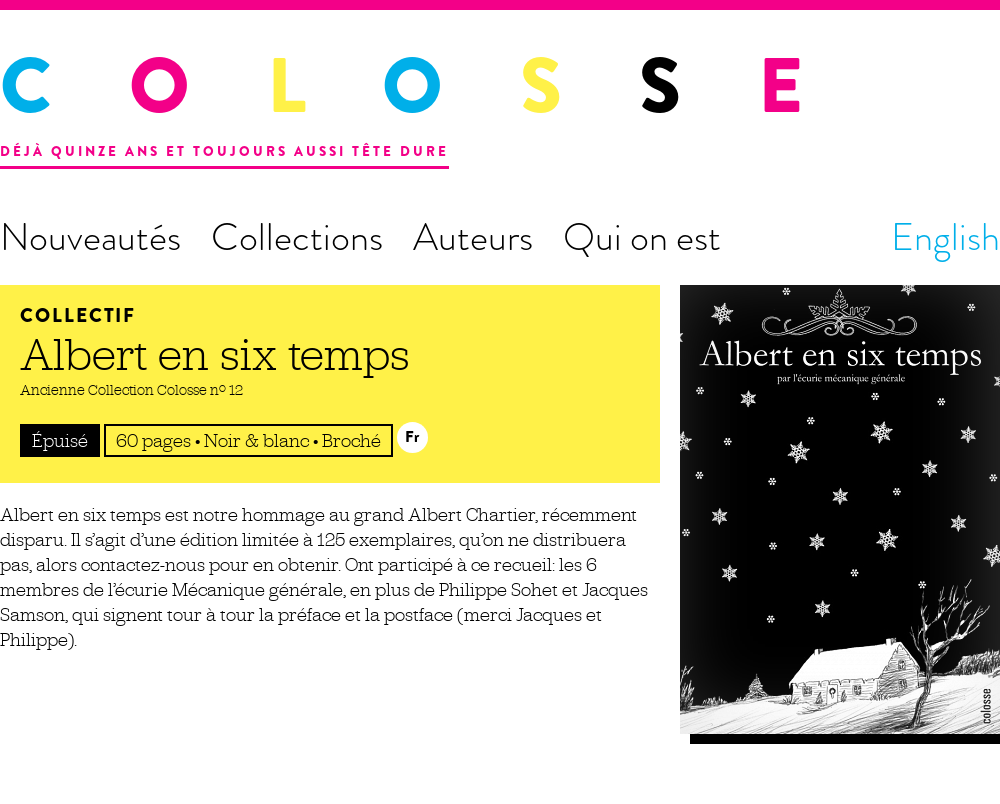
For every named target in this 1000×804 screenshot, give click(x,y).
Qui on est (642, 237)
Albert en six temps (215, 354)
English (945, 237)
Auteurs (473, 237)
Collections (297, 237)
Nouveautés (90, 237)
